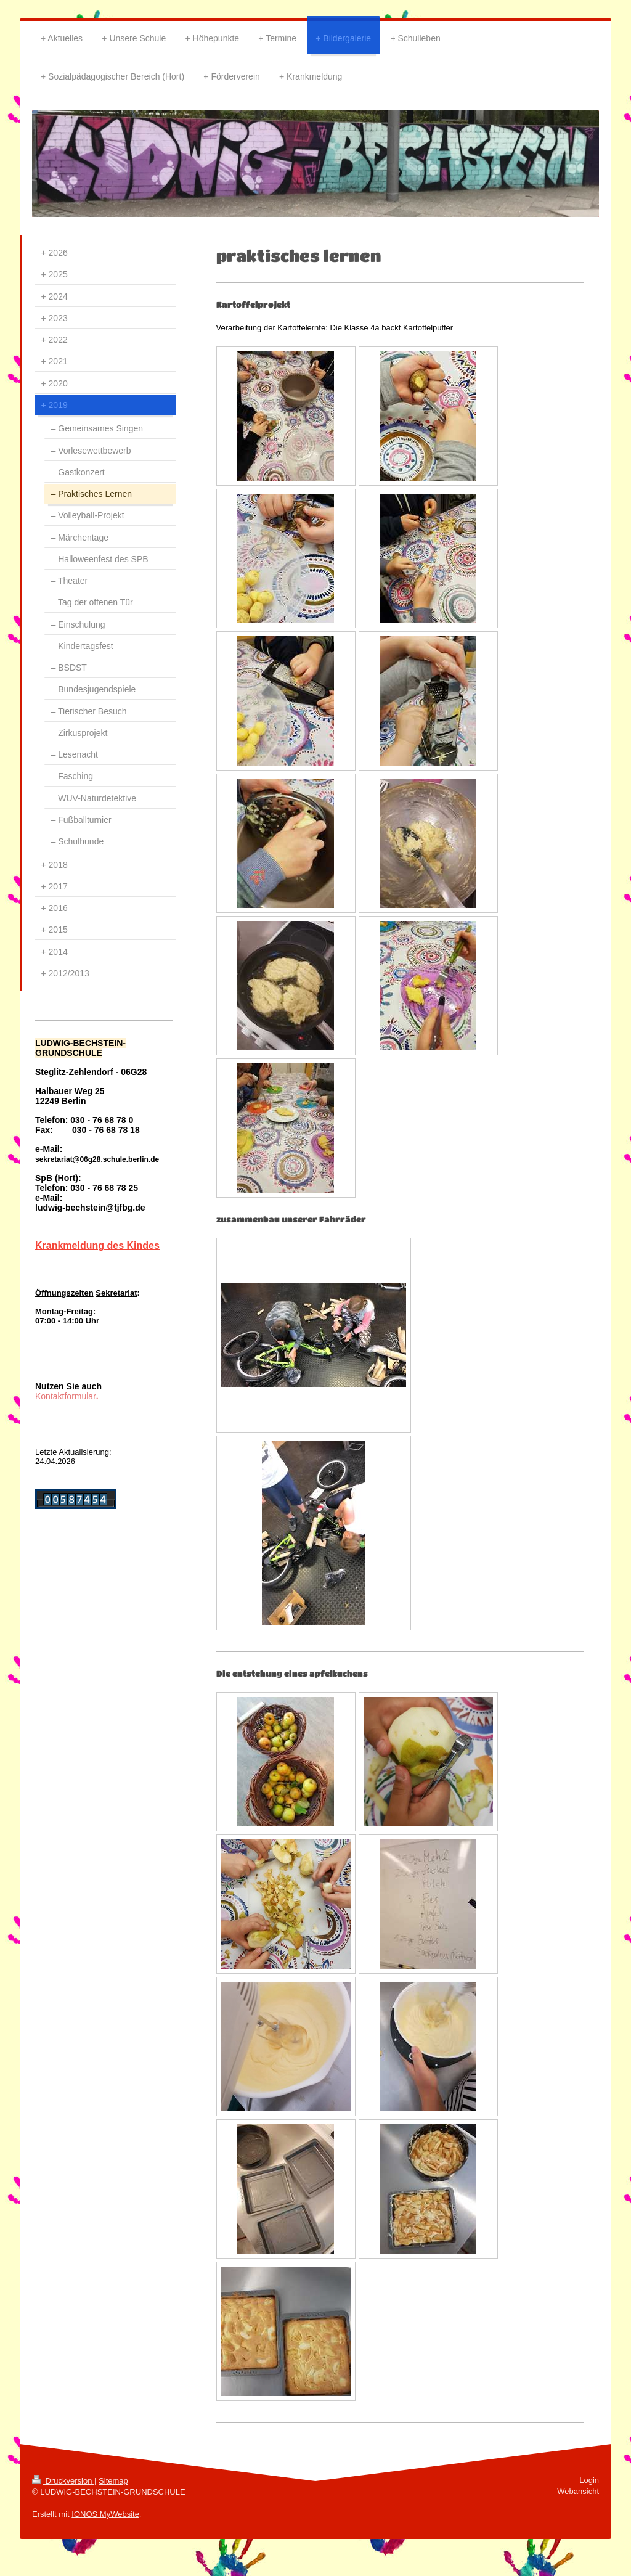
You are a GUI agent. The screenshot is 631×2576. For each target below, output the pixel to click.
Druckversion (63, 2480)
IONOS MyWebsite (105, 2514)
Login (589, 2480)
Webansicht (578, 2491)
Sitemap (113, 2480)
